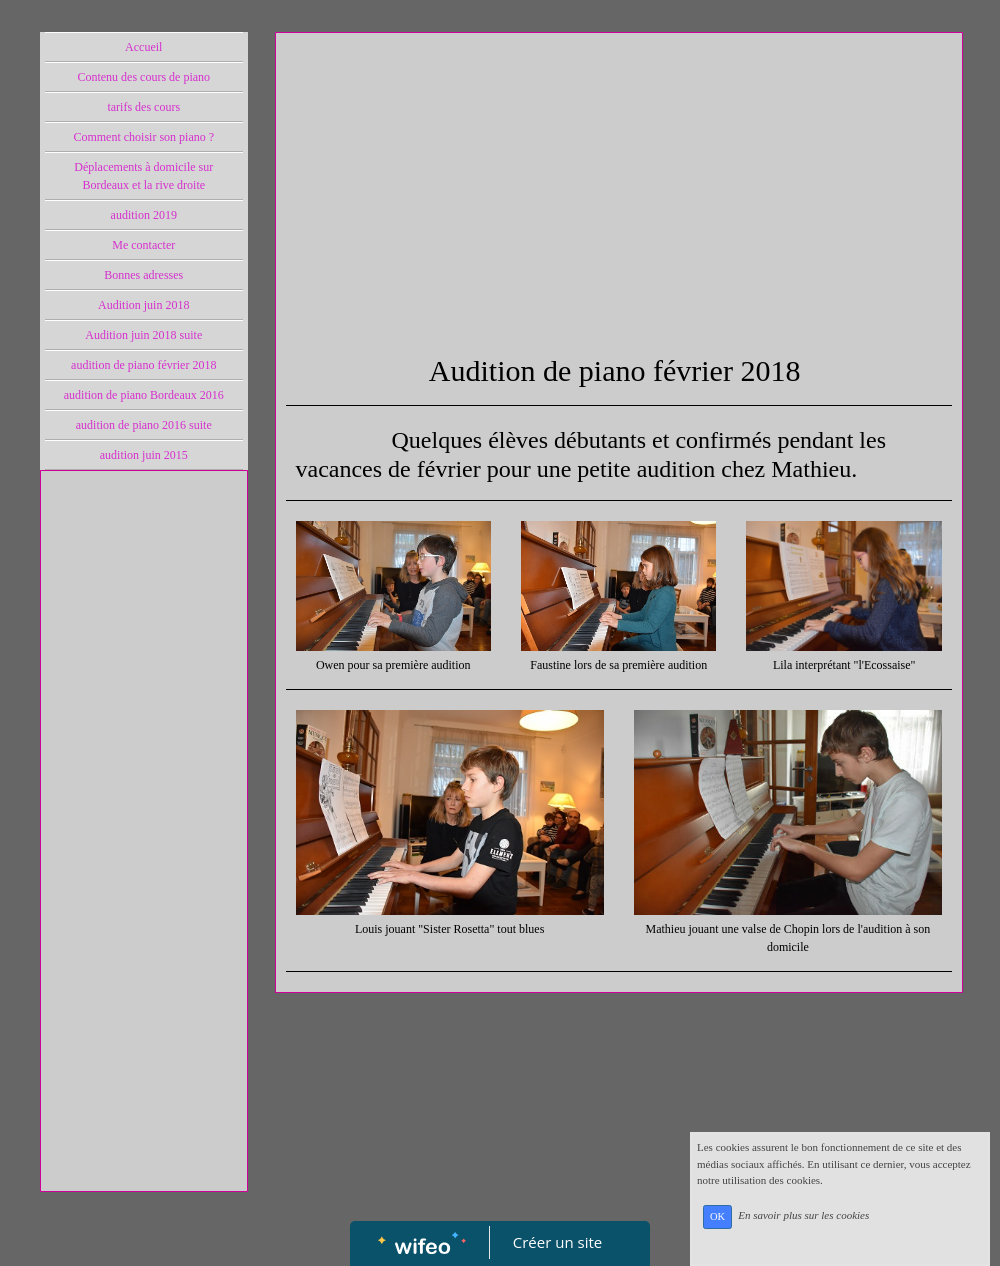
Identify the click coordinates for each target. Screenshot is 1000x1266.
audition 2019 (144, 215)
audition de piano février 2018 (143, 365)
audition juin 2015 (144, 455)
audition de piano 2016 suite (144, 425)
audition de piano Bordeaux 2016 (144, 395)
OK (717, 1216)
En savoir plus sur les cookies (803, 1216)
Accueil (143, 47)
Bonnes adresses (143, 275)
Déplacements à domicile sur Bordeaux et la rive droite (143, 176)
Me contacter (143, 245)
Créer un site (557, 1242)
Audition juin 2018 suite (143, 335)
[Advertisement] (144, 881)
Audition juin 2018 (143, 305)
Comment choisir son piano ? (143, 137)
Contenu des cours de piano (143, 77)
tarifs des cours (143, 107)
